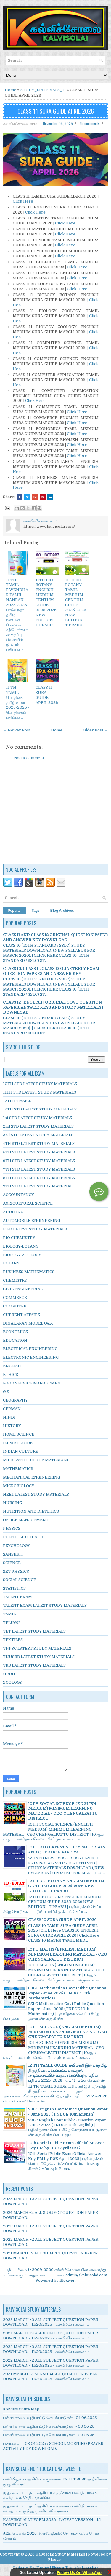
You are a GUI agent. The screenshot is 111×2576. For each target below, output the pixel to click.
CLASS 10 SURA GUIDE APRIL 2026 (62, 1919)
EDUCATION (15, 1340)
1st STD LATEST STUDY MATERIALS (37, 1118)
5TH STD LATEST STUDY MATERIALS (39, 1152)
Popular (14, 911)
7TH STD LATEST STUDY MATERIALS (39, 1169)
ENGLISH (12, 1366)
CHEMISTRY (15, 1280)
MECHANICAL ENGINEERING (31, 1477)
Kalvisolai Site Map (21, 2409)
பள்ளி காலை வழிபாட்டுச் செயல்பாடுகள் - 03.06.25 (48, 2426)
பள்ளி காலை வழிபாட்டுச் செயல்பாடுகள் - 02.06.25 (48, 2435)
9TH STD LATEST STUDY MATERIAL (38, 1186)
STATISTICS (14, 1588)
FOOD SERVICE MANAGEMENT (33, 1383)
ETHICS (10, 1374)
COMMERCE (15, 1297)
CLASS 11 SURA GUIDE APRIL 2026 (55, 111)
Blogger (67, 2280)
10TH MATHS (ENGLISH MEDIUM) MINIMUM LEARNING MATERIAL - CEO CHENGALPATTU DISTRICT (67, 1954)
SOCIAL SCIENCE (19, 1579)
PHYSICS (11, 1528)
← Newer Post (16, 730)
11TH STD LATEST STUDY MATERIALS (39, 1092)
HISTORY (12, 1425)
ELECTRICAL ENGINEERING (30, 1348)
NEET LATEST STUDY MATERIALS (36, 1494)
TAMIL (9, 1614)
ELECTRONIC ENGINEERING (31, 1357)
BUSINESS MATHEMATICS (28, 1271)
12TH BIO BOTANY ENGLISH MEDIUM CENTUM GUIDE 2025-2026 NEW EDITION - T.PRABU (66, 1886)
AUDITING (13, 1212)
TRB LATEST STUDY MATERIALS (34, 1665)
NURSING (12, 1502)
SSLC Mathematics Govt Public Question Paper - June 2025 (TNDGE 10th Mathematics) (67, 1993)
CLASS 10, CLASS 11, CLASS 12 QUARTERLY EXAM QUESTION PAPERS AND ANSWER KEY (51, 971)
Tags (36, 911)
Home (10, 90)
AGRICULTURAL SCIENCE (28, 1203)
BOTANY (11, 1263)
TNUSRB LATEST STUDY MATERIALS (39, 1656)
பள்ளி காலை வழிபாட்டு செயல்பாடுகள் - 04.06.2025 (50, 2417)
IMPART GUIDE (18, 1443)
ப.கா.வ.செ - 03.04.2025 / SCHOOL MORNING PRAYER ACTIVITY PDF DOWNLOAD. (53, 2446)
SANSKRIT (13, 1554)
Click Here (23, 201)
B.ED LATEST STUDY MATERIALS (35, 1229)
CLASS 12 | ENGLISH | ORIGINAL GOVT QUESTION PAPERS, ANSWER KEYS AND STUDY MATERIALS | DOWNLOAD (53, 1007)
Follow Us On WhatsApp (79, 2572)
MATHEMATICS (18, 1468)
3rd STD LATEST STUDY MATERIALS (38, 1135)
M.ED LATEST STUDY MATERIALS (35, 1460)
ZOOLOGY (12, 1682)
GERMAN (12, 1409)
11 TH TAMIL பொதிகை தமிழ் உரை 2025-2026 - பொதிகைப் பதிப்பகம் (17, 702)
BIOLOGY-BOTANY (20, 1246)
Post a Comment (28, 758)
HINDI (9, 1417)
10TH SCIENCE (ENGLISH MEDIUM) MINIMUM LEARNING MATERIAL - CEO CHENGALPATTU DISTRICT (67, 2032)
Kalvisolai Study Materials (60, 2554)
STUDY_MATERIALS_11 (43, 90)
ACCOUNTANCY (18, 1194)
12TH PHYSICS (17, 1101)
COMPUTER (14, 1306)
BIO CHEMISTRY (19, 1237)
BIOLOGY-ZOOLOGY (22, 1255)
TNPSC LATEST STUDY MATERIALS (37, 1648)
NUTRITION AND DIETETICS (31, 1511)
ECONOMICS (15, 1332)
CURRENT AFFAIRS (21, 1314)
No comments (90, 123)
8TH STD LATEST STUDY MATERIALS (39, 1178)
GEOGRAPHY (15, 1400)
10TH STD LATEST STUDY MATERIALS (40, 1083)
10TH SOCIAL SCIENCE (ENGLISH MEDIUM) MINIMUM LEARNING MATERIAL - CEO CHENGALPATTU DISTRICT (63, 1811)
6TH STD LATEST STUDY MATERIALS (39, 1160)
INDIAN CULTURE (20, 1451)
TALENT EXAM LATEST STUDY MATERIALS (45, 1605)
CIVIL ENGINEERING (23, 1289)
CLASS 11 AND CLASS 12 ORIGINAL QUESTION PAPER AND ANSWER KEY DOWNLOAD (55, 937)
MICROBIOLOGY (18, 1486)
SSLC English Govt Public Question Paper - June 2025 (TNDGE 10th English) (68, 2111)
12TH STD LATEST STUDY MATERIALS (40, 1109)
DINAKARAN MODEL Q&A (28, 1323)
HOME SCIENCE (18, 1434)
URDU (9, 1674)
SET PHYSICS (16, 1571)
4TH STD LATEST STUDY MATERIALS (39, 1143)
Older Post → (95, 730)
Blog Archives (62, 911)
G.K (6, 1391)
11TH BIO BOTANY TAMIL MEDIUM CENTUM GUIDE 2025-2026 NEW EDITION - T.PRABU (75, 602)
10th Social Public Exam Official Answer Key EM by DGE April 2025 (66, 2145)
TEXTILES (13, 1640)
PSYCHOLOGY (16, 1545)
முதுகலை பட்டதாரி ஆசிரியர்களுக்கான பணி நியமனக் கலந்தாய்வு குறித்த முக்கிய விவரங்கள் (50, 2508)
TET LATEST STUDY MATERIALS (34, 1631)
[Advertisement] (55, 815)
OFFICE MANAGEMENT (26, 1520)
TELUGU (11, 1622)
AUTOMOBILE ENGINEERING (31, 1220)
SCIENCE (12, 1563)
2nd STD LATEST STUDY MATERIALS (38, 1126)
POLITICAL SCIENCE (23, 1537)
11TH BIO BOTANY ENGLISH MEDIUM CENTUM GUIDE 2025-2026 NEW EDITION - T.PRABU (46, 602)
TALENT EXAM (17, 1597)
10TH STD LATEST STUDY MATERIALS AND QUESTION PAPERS (66, 1849)
